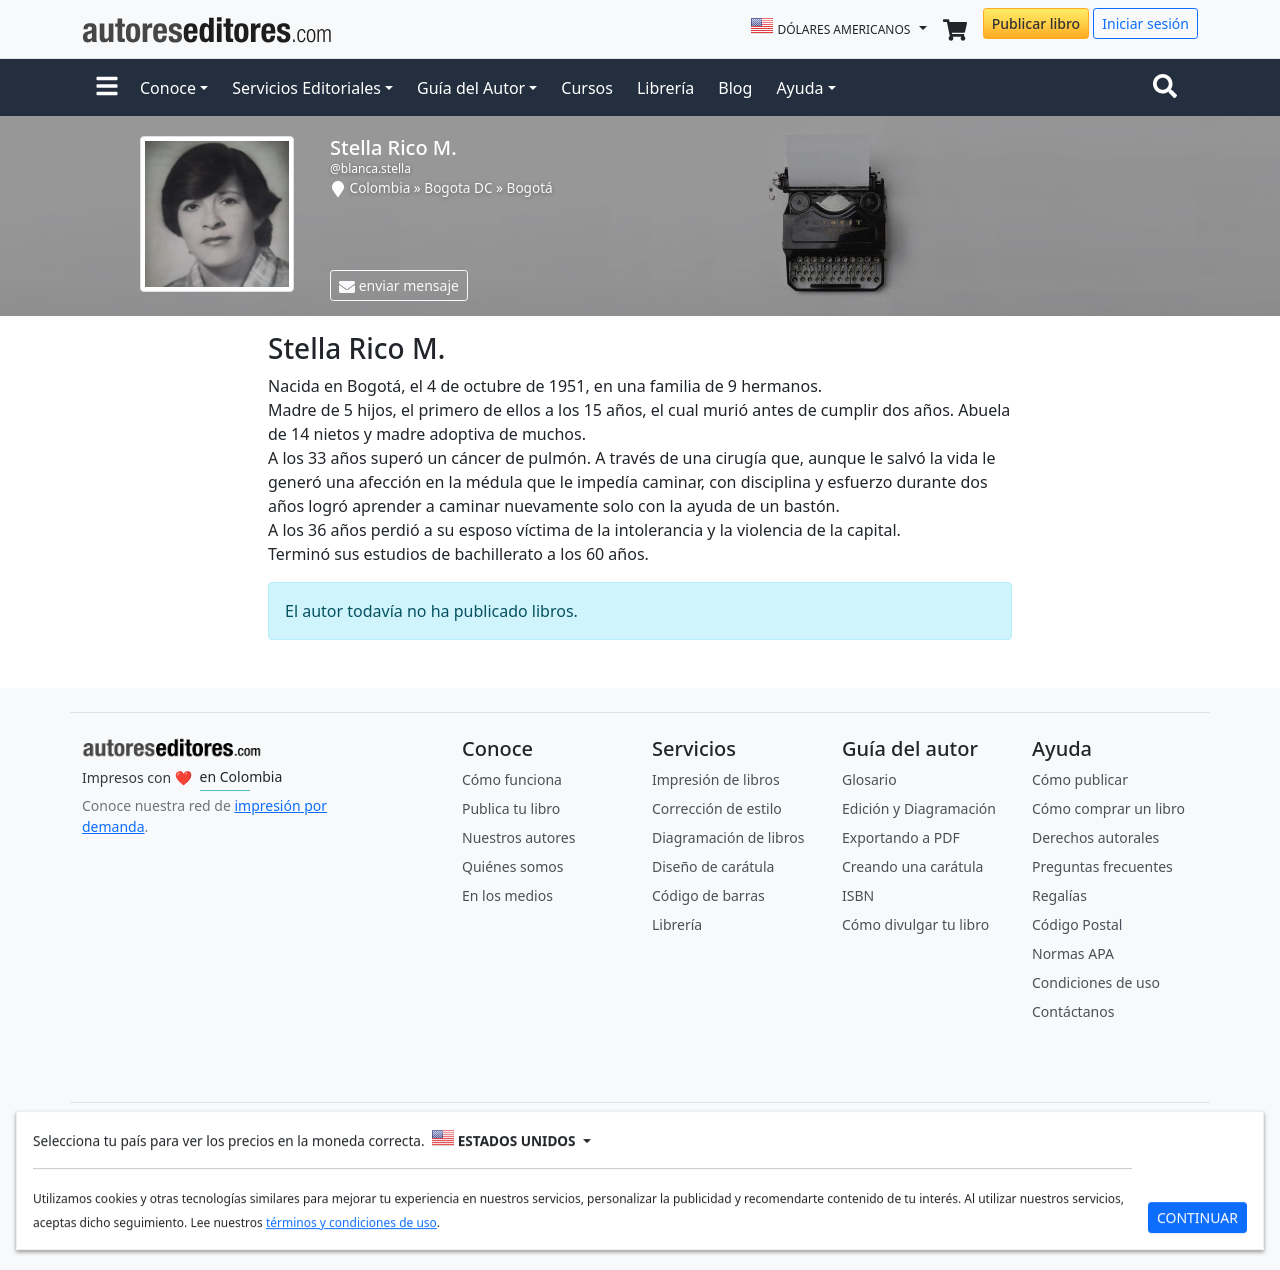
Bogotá (530, 187)
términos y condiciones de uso (351, 1225)
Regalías (1059, 895)
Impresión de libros (716, 779)
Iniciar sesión (1145, 23)
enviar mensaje (399, 285)
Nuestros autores (518, 837)
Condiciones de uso (1096, 982)
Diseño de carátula (713, 866)
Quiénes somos (512, 866)
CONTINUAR (1197, 1220)
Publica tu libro (511, 808)
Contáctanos (1073, 1011)
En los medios (507, 895)
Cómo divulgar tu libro (915, 924)
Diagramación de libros (728, 837)
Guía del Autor (471, 88)
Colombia (380, 187)
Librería (665, 88)
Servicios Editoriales (306, 88)
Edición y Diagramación (919, 808)
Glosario (869, 779)
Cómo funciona (512, 779)
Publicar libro (1036, 23)
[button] (107, 88)
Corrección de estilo (717, 808)
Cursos (587, 88)
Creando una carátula (912, 866)
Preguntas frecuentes (1102, 866)
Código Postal (1077, 924)
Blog (735, 88)
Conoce (168, 88)
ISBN (858, 895)
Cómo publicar (1080, 779)
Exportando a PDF (901, 837)
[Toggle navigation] (1169, 88)
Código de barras (708, 895)
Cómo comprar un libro (1108, 808)
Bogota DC (458, 187)
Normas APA (1073, 953)
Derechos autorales (1095, 837)
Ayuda (799, 88)
